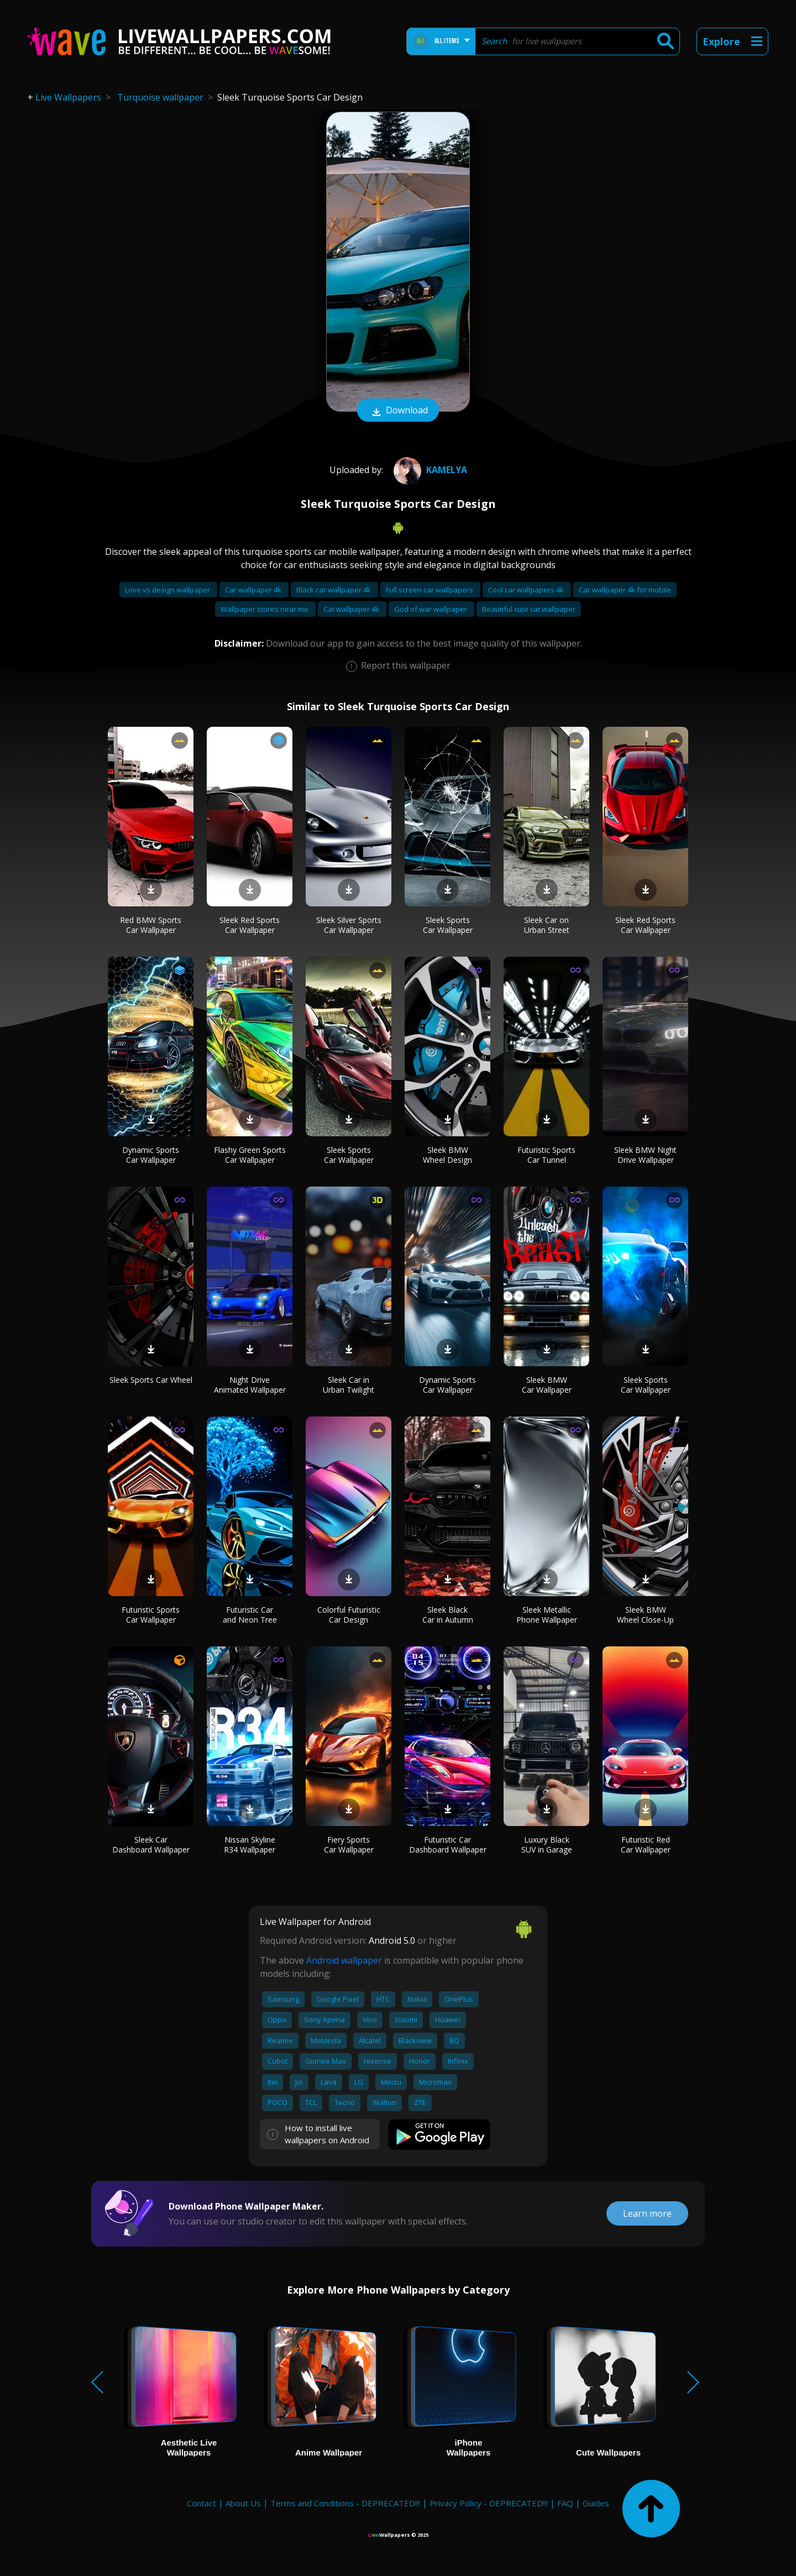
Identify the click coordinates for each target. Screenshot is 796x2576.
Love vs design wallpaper (168, 590)
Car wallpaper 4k (254, 590)
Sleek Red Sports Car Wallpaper (249, 925)
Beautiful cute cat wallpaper (528, 609)
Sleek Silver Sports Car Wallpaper (348, 925)
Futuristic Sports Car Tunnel (546, 1155)
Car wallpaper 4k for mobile (625, 590)
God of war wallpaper (431, 609)
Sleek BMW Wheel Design (447, 1155)
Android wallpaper (344, 1960)
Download (398, 411)
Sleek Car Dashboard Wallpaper (151, 1844)
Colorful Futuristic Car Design (348, 1614)
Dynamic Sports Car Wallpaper (150, 1155)
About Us (243, 2503)
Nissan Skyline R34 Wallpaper (249, 1844)
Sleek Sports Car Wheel (150, 1379)
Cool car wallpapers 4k (526, 590)
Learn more (647, 2213)
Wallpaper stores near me (265, 609)
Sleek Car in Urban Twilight (348, 1384)
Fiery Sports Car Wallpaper (349, 1844)
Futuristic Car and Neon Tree (250, 1614)
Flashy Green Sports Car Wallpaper (250, 1155)
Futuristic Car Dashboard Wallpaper (447, 1844)
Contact (201, 2503)
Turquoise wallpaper (160, 97)
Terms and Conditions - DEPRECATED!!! (345, 2503)
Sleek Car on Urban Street (546, 925)
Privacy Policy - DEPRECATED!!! (489, 2503)
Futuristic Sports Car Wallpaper (151, 1614)
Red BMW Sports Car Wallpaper (150, 925)
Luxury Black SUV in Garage (546, 1844)
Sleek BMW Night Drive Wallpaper (645, 1155)
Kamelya (429, 470)
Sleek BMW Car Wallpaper (547, 1384)
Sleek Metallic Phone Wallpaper (546, 1614)
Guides (596, 2503)
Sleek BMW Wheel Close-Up (645, 1614)
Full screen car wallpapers (430, 590)
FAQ (565, 2503)
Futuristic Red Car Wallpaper (646, 1844)
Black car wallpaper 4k (334, 590)
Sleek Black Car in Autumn (447, 1614)
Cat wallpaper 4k (352, 609)
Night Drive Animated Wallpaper (250, 1384)
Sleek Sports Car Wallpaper (448, 925)
